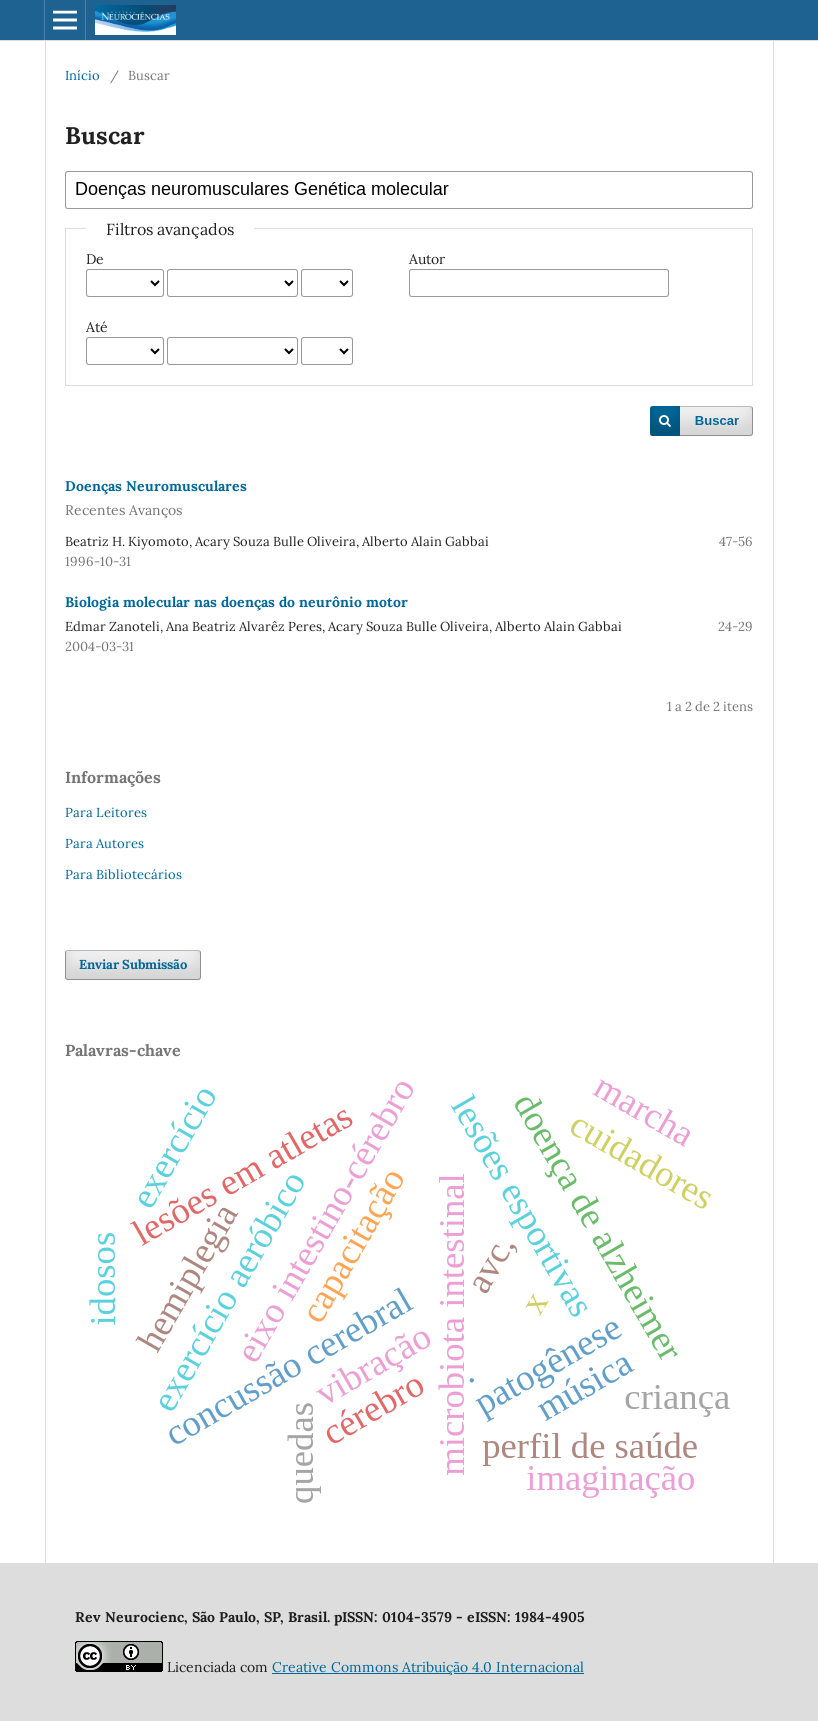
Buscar (717, 420)
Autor (427, 259)
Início (82, 75)
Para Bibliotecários (123, 874)
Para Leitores (106, 812)
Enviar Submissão (133, 964)
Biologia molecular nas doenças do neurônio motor (236, 602)
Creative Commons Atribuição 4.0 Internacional (428, 1667)
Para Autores (104, 843)
